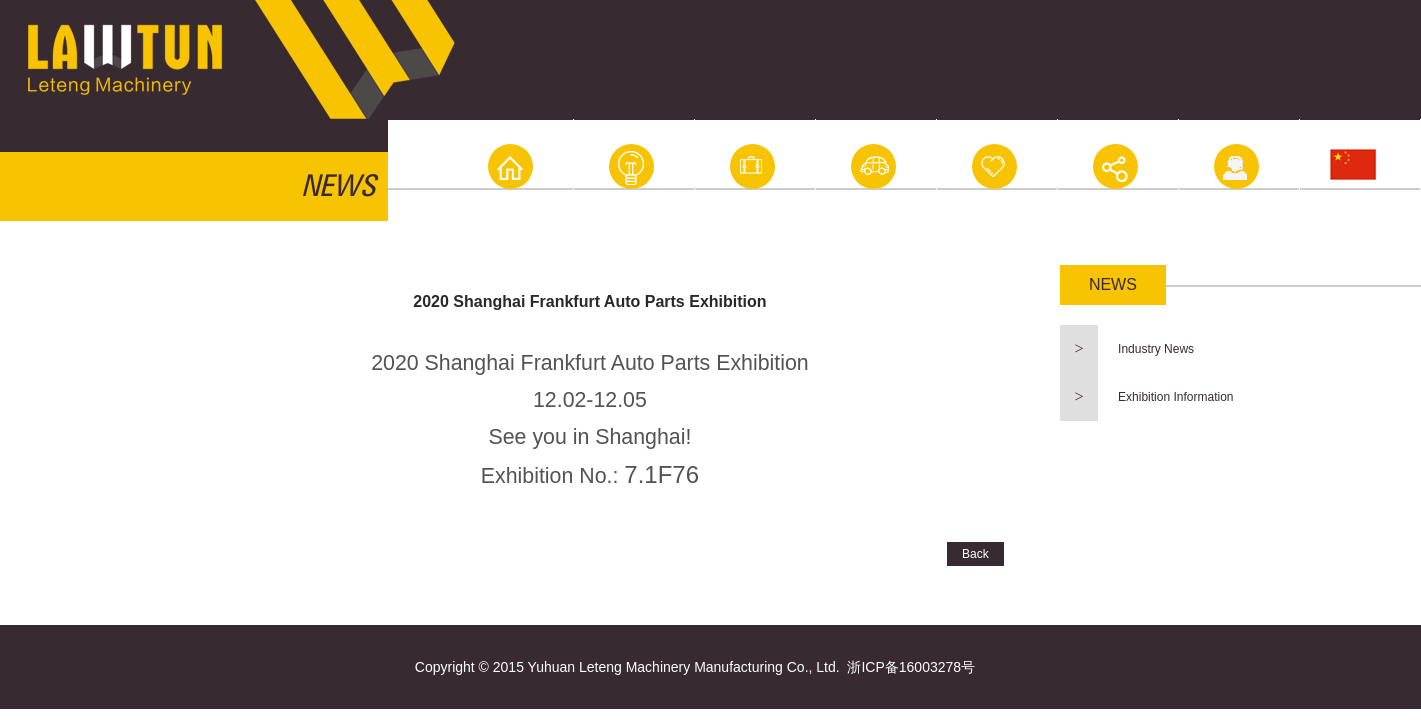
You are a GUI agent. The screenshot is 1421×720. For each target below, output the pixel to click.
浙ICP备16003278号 (911, 667)
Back (975, 554)
